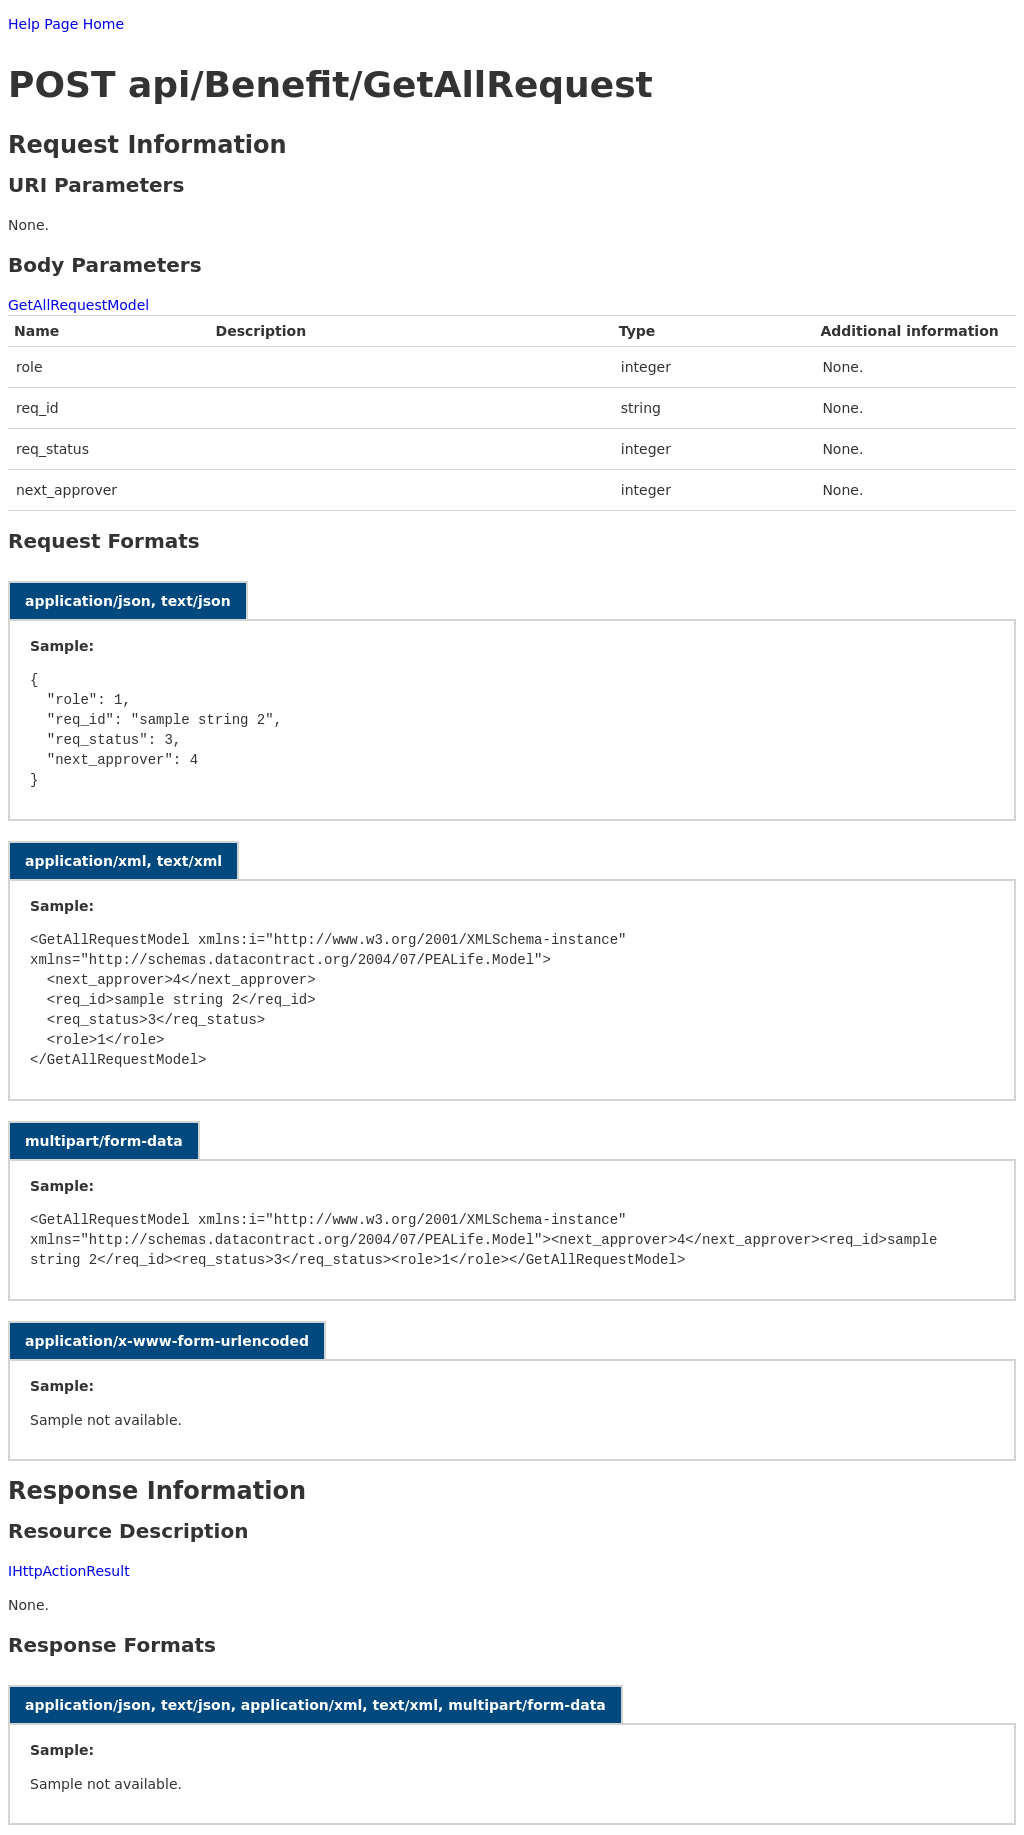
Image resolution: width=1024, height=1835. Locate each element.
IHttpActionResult (69, 1571)
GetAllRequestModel (78, 305)
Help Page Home (66, 24)
